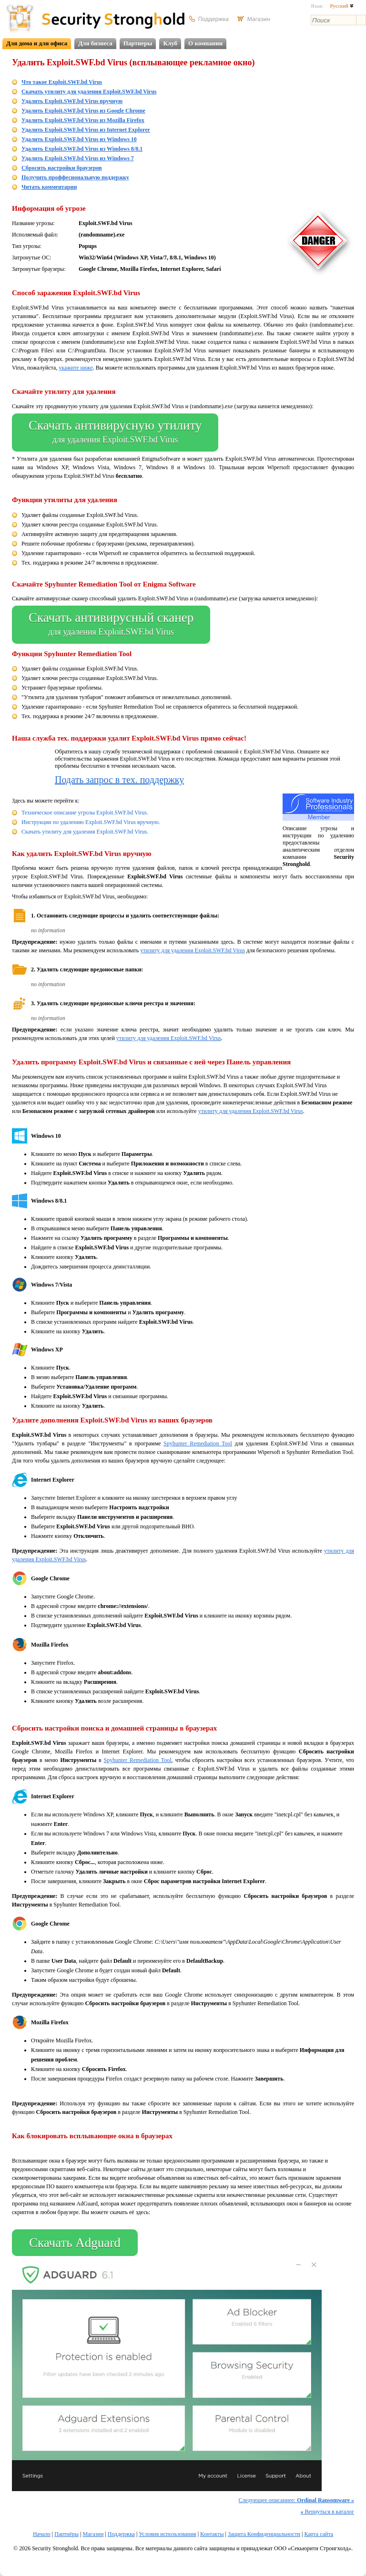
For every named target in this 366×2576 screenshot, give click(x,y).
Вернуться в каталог (327, 2511)
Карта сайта (318, 2534)
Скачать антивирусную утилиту (115, 432)
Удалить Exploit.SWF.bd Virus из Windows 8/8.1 (81, 148)
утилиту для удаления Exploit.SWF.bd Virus (192, 950)
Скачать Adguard (75, 2243)
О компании (205, 43)
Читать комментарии (49, 187)
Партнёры (66, 2534)
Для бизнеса (95, 43)
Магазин (93, 2534)
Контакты (212, 2534)
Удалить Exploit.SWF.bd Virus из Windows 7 (77, 158)
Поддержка (121, 2534)
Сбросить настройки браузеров (61, 168)
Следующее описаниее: (296, 2500)
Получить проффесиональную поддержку (75, 177)
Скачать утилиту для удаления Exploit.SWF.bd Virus (89, 91)
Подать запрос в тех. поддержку (119, 779)
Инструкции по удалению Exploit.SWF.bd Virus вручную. (90, 822)
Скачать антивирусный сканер (111, 624)
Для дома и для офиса (36, 43)
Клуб (170, 43)
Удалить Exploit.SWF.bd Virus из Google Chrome (83, 110)
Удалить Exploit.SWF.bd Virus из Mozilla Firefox (82, 120)
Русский (341, 6)
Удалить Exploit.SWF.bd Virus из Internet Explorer (85, 129)
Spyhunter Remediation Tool (197, 1443)
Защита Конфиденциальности (264, 2534)
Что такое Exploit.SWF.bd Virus (61, 82)
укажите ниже (76, 367)
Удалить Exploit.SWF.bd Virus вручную (71, 101)
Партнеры (137, 43)
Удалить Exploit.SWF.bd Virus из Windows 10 (79, 139)
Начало (42, 2534)
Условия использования (167, 2534)
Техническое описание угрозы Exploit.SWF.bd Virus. (84, 812)
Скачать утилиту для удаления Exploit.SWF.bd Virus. (84, 831)
